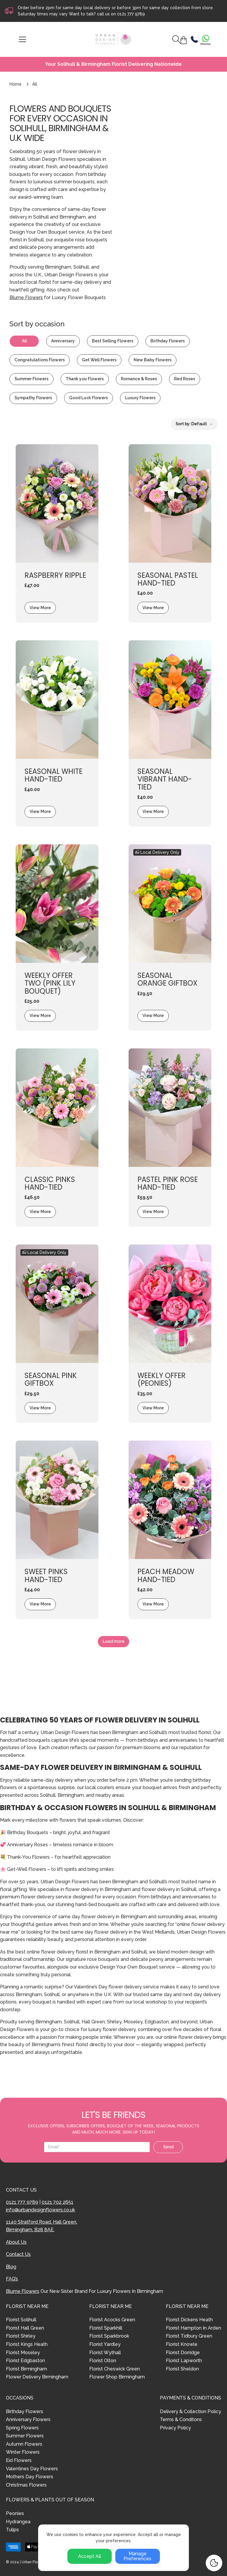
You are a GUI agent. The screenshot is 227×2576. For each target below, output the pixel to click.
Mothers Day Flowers (29, 2476)
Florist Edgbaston (25, 2360)
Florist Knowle (181, 2344)
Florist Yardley (105, 2344)
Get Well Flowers (99, 359)
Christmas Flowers (26, 2485)
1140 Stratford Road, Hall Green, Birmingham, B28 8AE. (41, 2225)
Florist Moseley (23, 2352)
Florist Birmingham (26, 2369)
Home (15, 84)
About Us (16, 2242)
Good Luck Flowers (88, 397)
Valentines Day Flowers (32, 2468)
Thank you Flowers (85, 378)
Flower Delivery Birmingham (37, 2377)
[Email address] (97, 2147)
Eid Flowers (19, 2460)
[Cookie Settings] (214, 2563)
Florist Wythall (105, 2352)
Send (168, 2146)
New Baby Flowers (152, 359)
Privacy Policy (175, 2428)
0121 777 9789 (131, 14)
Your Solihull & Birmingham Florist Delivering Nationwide (113, 64)
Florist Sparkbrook (109, 2336)
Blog (11, 2266)
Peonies (15, 2513)
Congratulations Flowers (39, 359)
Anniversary (63, 341)
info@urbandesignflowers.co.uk (40, 2210)
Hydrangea (18, 2521)
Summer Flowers (31, 378)
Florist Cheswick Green (114, 2369)
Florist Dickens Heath (189, 2319)
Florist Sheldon (182, 2369)
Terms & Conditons (181, 2419)
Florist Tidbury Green (189, 2336)
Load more (113, 1641)
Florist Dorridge (183, 2352)
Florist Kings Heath (27, 2344)
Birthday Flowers (167, 341)
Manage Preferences (137, 2556)
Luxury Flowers (140, 397)
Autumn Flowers (24, 2444)
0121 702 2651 (57, 2202)
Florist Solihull (21, 2319)
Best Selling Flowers (112, 341)
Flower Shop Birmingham (117, 2377)
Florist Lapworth (184, 2360)
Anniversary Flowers (28, 2419)
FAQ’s (12, 2279)
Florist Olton (102, 2360)
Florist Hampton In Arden (193, 2328)
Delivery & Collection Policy (190, 2411)
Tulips (12, 2529)
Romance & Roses (139, 378)
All (24, 341)
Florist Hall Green (25, 2328)
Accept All (89, 2556)
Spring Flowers (22, 2428)
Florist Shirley (20, 2336)
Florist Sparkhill (105, 2328)
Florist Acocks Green (112, 2319)
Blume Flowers (26, 297)
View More (40, 607)
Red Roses (184, 378)
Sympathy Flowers (33, 397)
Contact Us (18, 2254)
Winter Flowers (23, 2452)
